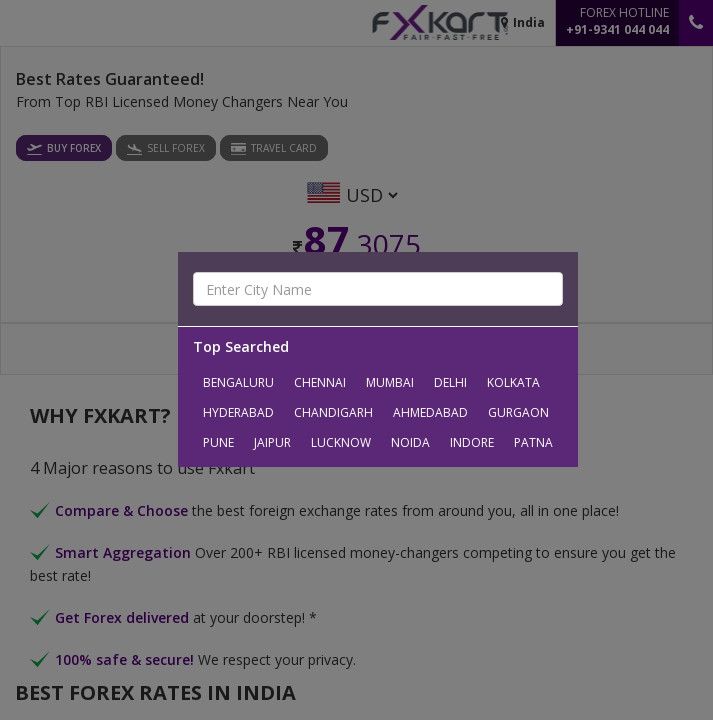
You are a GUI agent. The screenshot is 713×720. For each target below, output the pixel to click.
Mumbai (390, 382)
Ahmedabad (430, 412)
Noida (410, 442)
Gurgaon (518, 412)
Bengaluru (238, 382)
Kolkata (513, 382)
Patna (533, 442)
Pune (218, 442)
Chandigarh (333, 412)
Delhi (450, 382)
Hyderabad (238, 412)
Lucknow (341, 442)
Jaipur (272, 442)
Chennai (320, 382)
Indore (472, 442)
